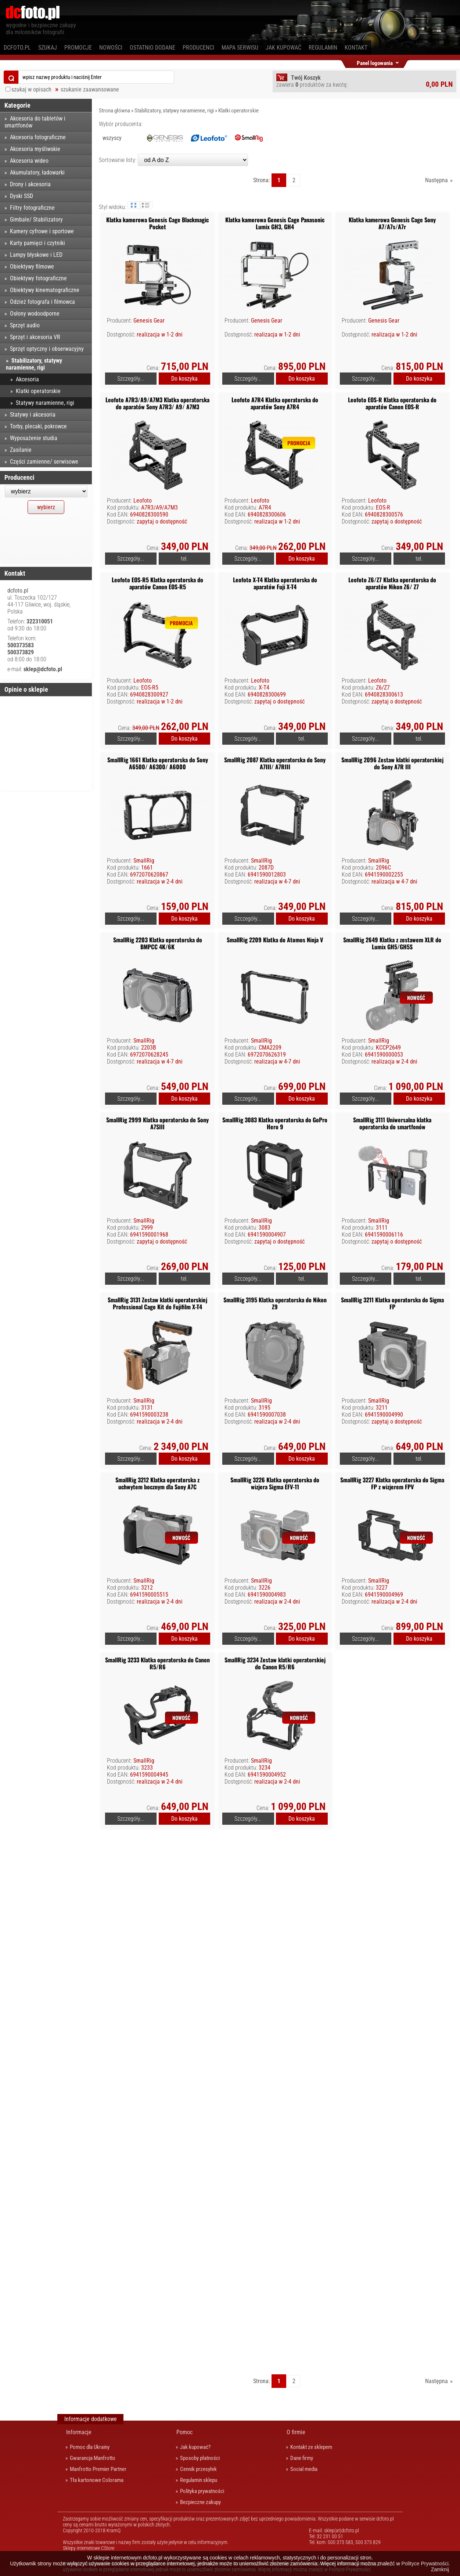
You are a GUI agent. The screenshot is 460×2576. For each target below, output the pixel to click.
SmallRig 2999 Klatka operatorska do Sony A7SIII (157, 1123)
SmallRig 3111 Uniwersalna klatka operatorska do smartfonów (392, 1123)
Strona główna (114, 110)
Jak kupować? (195, 2447)
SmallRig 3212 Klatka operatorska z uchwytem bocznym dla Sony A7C (157, 1483)
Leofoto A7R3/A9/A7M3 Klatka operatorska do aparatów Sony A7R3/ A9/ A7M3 (157, 403)
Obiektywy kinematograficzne (44, 290)
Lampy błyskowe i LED (36, 254)
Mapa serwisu (240, 47)
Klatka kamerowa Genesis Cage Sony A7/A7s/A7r (392, 223)
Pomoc (184, 2432)
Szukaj (47, 47)
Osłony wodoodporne (35, 313)
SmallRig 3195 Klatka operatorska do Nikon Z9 (275, 1303)
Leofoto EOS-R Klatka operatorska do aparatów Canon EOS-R (392, 403)
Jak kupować (283, 47)
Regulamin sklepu (198, 2480)
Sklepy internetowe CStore (88, 2548)
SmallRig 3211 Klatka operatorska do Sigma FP (392, 1303)
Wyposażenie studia (33, 438)
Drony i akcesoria (30, 184)
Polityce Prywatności (424, 2563)
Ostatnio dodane (152, 47)
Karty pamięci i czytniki (37, 243)
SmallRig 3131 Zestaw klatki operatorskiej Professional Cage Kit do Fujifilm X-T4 (157, 1303)
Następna (436, 180)
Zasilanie (21, 449)
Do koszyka (184, 378)
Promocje (78, 47)
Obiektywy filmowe (32, 266)
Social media (303, 2469)
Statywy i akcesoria (32, 414)
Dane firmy (301, 2458)
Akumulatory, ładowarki (37, 172)
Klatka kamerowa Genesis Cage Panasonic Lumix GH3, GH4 (274, 223)
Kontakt (356, 47)
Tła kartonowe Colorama (96, 2480)
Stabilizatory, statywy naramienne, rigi (174, 110)
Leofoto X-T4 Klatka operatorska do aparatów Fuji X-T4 (275, 583)
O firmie (296, 2432)
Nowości (110, 47)
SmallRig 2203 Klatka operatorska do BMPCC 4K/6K (157, 943)
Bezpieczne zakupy (200, 2502)
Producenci (198, 47)
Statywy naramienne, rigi (45, 402)
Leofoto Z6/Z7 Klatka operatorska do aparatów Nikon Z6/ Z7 (392, 583)
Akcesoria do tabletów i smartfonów (34, 122)
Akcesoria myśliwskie (35, 148)
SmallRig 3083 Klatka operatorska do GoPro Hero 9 (274, 1123)
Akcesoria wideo (29, 160)
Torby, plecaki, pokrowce (38, 426)
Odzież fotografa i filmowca (42, 301)
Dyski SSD (21, 196)
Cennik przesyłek (198, 2469)
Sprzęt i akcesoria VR (35, 337)
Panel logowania (375, 62)
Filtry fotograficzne (32, 207)
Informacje (78, 2432)
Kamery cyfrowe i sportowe (42, 231)
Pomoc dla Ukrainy (89, 2447)
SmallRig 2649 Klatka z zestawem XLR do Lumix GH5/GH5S (392, 943)
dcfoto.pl (17, 47)
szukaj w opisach (31, 89)
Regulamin (323, 47)
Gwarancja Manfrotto (92, 2458)
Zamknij (440, 2569)
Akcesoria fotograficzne (38, 137)
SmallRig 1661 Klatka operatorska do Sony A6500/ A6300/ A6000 (157, 763)
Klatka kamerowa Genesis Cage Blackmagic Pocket (157, 223)
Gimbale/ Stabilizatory (36, 219)
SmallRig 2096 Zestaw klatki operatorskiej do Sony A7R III (392, 763)
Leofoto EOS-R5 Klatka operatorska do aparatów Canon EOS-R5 (157, 583)
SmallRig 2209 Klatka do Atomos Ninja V (275, 939)
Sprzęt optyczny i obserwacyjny (47, 348)
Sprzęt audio (25, 325)
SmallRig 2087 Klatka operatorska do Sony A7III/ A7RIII (275, 763)
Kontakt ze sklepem (311, 2447)
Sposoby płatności (200, 2458)
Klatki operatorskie (238, 110)
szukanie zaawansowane (90, 89)
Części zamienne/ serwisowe (44, 461)
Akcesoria (27, 379)
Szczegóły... (130, 378)
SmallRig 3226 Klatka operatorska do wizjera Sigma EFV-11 (274, 1483)
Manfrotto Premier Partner (98, 2469)
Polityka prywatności (202, 2491)
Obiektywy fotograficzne (38, 278)
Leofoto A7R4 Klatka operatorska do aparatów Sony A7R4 (274, 403)
